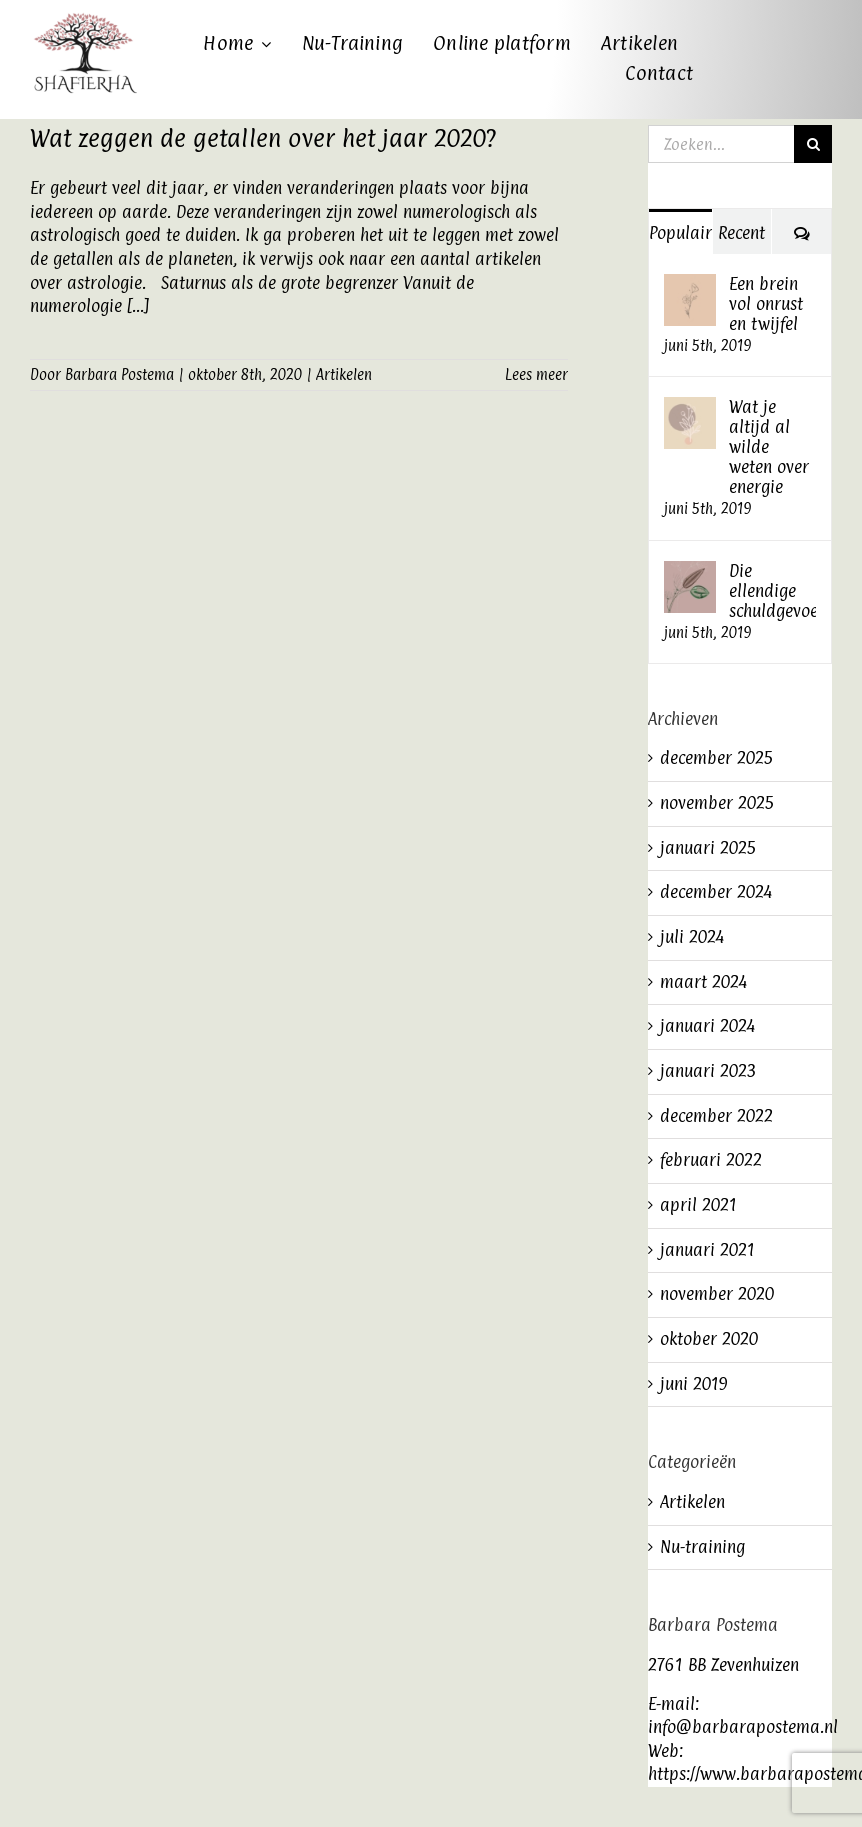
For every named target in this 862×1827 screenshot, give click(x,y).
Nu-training (702, 1547)
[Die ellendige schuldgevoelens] (690, 572)
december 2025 (717, 758)
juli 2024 (692, 937)
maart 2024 (703, 982)
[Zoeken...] (721, 144)
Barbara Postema (119, 374)
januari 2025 (708, 848)
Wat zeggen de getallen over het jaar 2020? (263, 138)
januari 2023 (708, 1071)
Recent (741, 233)
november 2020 (717, 1294)
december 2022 (716, 1116)
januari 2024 (707, 1026)
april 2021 (698, 1205)
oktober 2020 (709, 1339)
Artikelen (344, 374)
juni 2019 (694, 1384)
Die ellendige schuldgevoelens (772, 591)
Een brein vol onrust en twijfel (766, 304)
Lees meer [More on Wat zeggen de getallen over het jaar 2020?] (536, 374)
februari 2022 (711, 1160)
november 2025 (717, 803)
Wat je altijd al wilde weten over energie (769, 447)
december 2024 (716, 892)
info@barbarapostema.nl (743, 1727)
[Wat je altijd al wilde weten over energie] (690, 408)
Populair (680, 233)
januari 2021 (707, 1250)
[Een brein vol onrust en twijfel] (690, 285)
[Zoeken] (813, 144)
